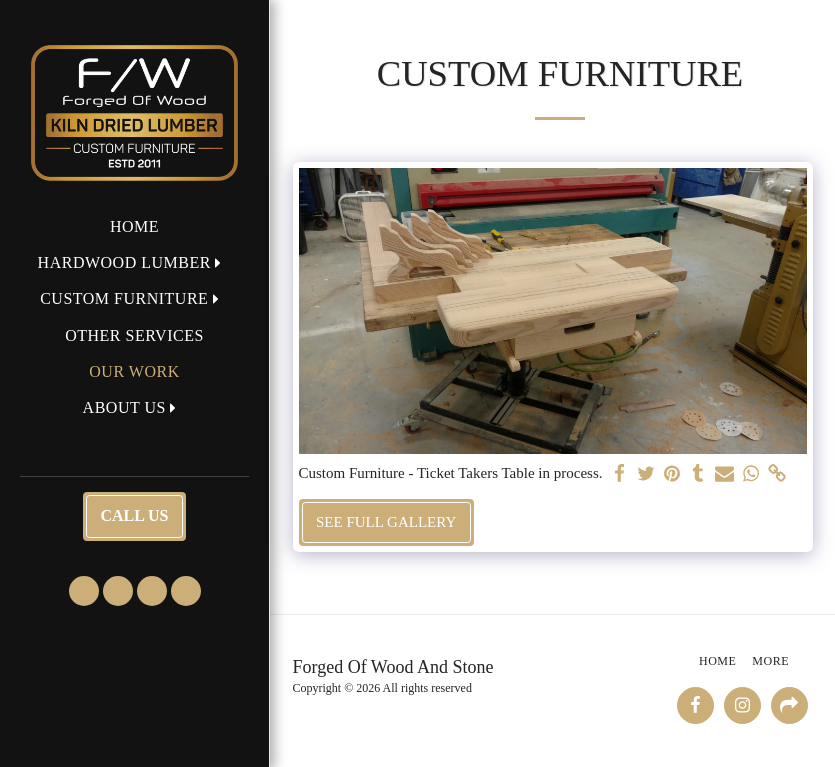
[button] (135, 262)
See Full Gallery (386, 522)
